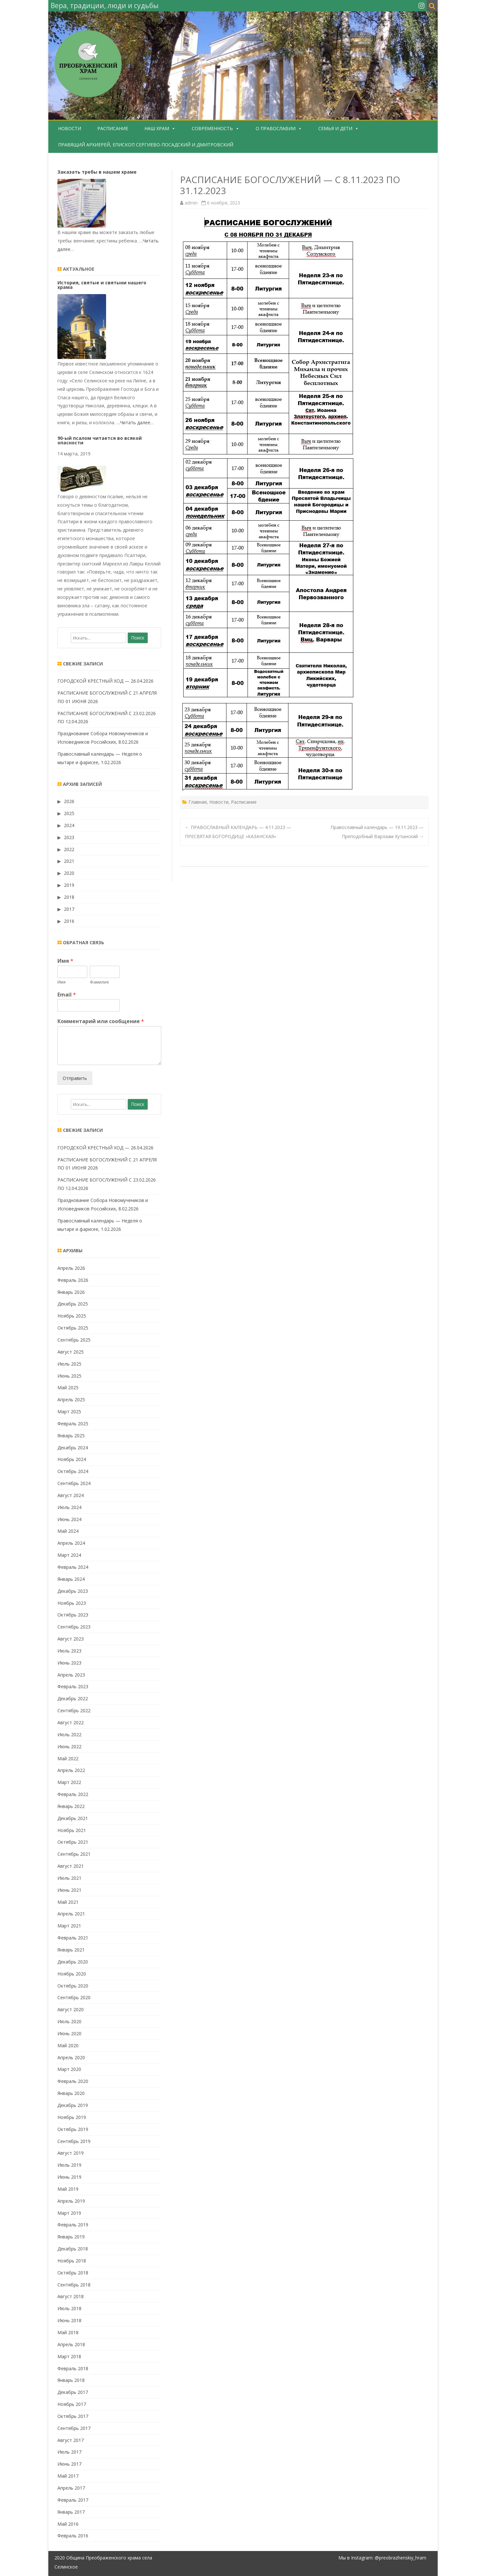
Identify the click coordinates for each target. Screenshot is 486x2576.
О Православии (276, 128)
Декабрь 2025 (72, 1304)
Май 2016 (68, 2524)
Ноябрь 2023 (71, 1603)
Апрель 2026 (71, 1268)
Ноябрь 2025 (71, 1316)
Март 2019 (69, 2213)
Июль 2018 (69, 2308)
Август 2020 (70, 2009)
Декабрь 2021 (72, 1818)
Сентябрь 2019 (74, 2141)
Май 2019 (68, 2189)
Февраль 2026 (72, 1280)
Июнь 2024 (69, 1519)
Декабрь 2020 (72, 1962)
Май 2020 (68, 2045)
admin (191, 203)
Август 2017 (70, 2440)
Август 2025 (70, 1352)
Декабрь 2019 (72, 2105)
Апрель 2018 (71, 2344)
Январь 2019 (71, 2237)
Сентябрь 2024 (74, 1483)
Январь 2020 (71, 2093)
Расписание (112, 128)
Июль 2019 (69, 2165)
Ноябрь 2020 (71, 1974)
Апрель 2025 (71, 1399)
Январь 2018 (71, 2380)
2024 (69, 825)
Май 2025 (68, 1387)
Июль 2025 (69, 1364)
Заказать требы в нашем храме (97, 172)
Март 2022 (69, 1782)
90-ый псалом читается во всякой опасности (99, 440)
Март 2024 (69, 1555)
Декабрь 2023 (72, 1591)
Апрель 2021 (71, 1914)
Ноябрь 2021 (71, 1830)
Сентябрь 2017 (74, 2428)
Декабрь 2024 (72, 1447)
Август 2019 (70, 2153)
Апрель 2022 (71, 1770)
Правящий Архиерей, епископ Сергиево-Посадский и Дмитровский (145, 145)
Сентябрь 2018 (74, 2285)
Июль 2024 (69, 1507)
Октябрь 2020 (72, 1986)
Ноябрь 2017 (71, 2404)
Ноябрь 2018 (71, 2261)
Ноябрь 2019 (71, 2117)
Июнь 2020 (69, 2033)
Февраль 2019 (72, 2225)
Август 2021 (70, 1866)
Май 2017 (68, 2476)
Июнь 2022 (69, 1746)
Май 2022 (68, 1758)
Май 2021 (68, 1902)
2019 (69, 885)
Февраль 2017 (72, 2500)
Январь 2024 (71, 1579)
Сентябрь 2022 (74, 1710)
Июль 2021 (69, 1878)
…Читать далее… (135, 422)
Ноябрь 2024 (71, 1459)
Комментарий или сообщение (100, 1021)
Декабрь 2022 (72, 1698)
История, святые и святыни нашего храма (101, 284)
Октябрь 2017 (72, 2416)
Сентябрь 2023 (74, 1627)
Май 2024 (68, 1531)
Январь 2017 (71, 2512)
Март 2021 (69, 1926)
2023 (69, 837)
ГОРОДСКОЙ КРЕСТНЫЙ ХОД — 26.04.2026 (105, 681)
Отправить (75, 1078)
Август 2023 (70, 1639)
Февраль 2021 (72, 1938)
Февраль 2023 (72, 1686)
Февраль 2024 (72, 1567)
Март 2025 (69, 1411)
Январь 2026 (71, 1292)
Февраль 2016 (72, 2536)
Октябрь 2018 (72, 2273)
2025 (69, 813)
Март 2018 (69, 2356)
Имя (65, 961)
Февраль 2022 (72, 1794)
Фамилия (99, 982)
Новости (69, 128)
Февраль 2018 (72, 2368)
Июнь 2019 (69, 2177)
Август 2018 (70, 2296)
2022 (69, 849)
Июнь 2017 (69, 2464)
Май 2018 (68, 2332)
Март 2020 (69, 2069)
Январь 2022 (71, 1806)
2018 (69, 897)
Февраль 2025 (72, 1423)
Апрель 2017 (71, 2488)
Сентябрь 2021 (74, 1854)
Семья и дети (335, 128)
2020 (69, 873)
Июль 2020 (69, 2021)
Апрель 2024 (71, 1543)
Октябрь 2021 (72, 1842)
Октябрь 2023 (72, 1615)
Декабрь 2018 (72, 2249)
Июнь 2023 (69, 1663)
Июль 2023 (69, 1651)
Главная (197, 802)
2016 (69, 921)
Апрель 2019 (71, 2201)
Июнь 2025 (69, 1376)
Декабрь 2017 (72, 2392)
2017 (69, 909)
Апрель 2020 (71, 2057)
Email (66, 994)
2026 (69, 801)
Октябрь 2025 (72, 1328)
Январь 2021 (71, 1950)
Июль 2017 (69, 2452)
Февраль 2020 (72, 2081)
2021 (69, 861)
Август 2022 (70, 1722)
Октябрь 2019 (72, 2129)
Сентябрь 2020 (74, 1997)
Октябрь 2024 (72, 1471)
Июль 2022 (69, 1734)
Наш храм (156, 128)
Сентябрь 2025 (74, 1340)
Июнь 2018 (69, 2320)
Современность (212, 128)
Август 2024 (70, 1495)
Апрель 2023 (71, 1675)
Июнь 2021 (69, 1890)
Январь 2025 (71, 1435)
